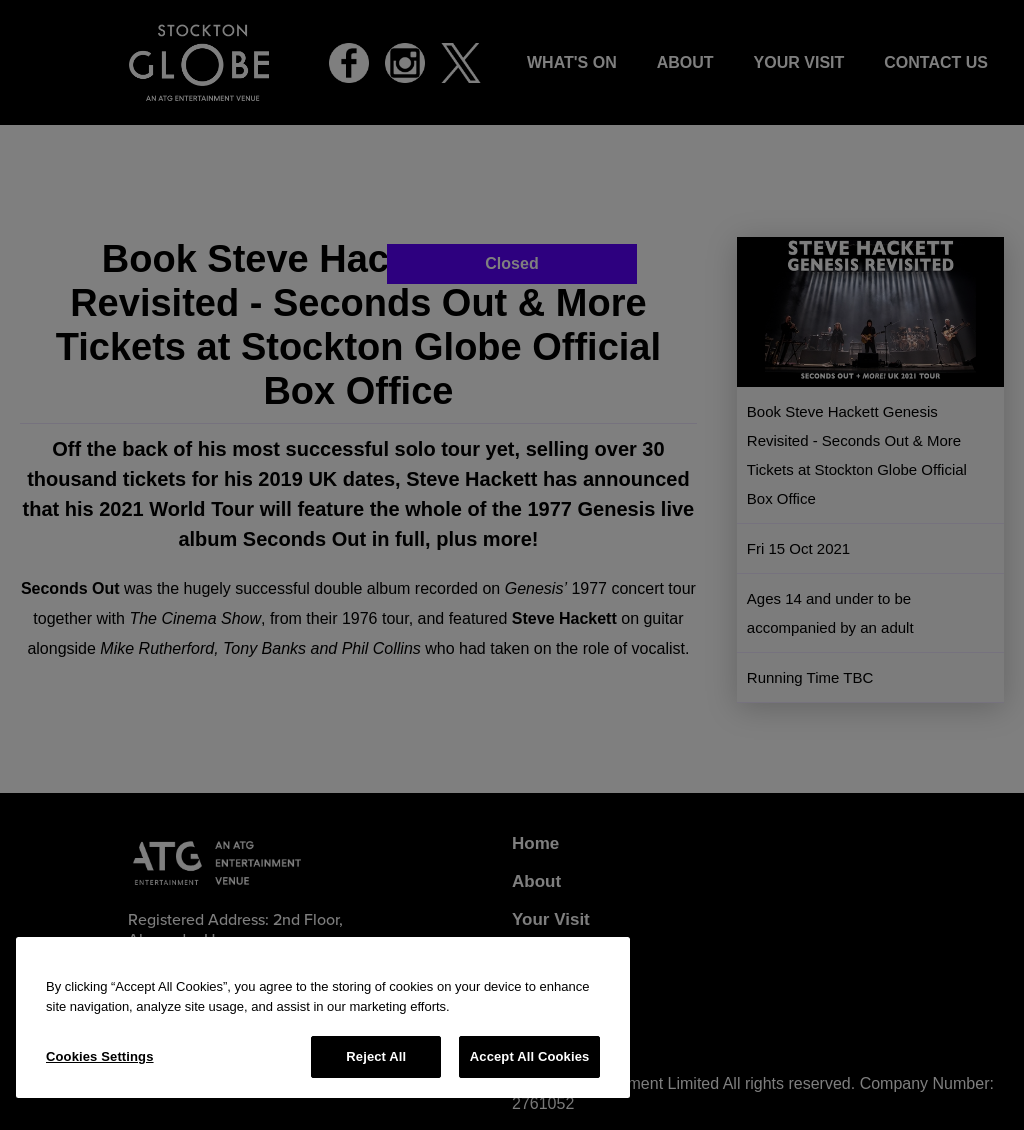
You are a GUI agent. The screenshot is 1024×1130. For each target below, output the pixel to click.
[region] (323, 1017)
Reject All (376, 1056)
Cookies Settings (100, 1056)
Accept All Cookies (530, 1056)
